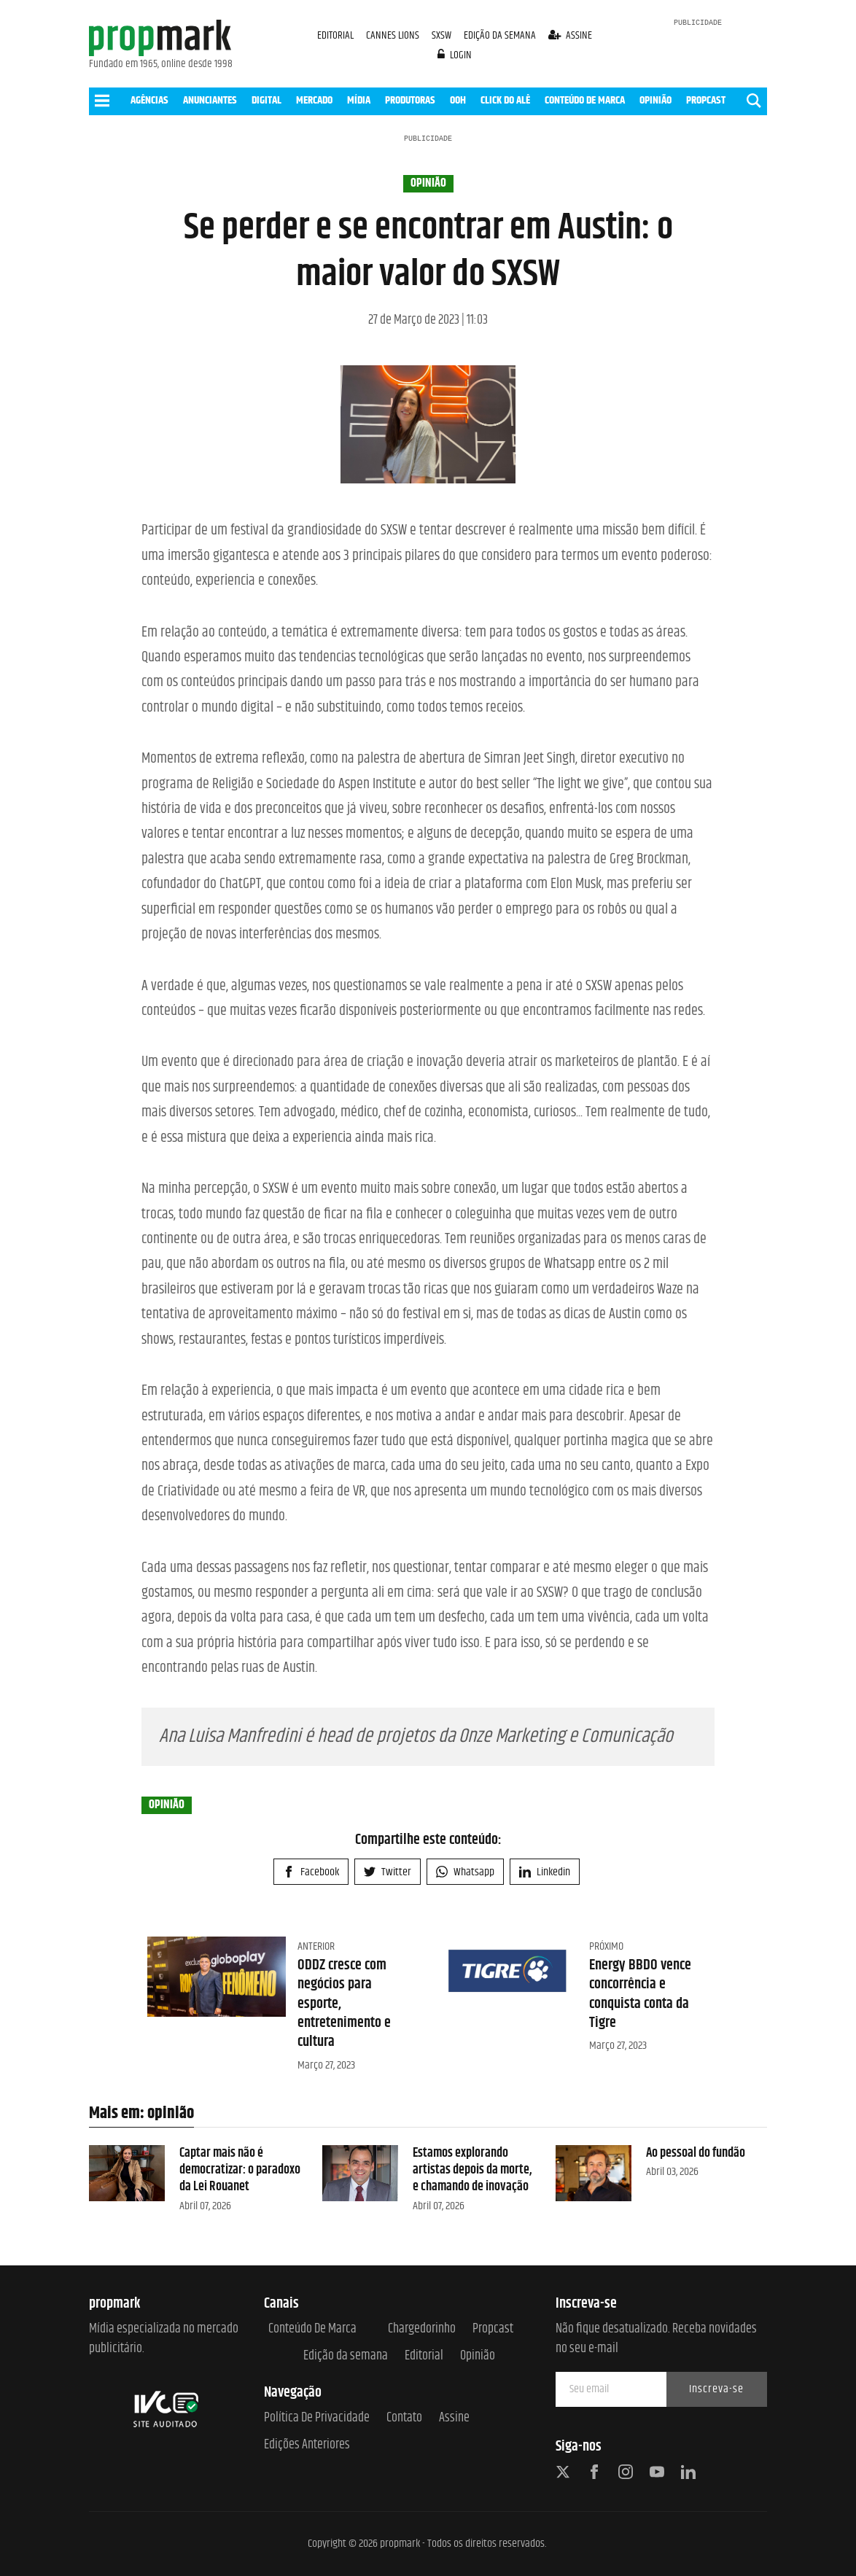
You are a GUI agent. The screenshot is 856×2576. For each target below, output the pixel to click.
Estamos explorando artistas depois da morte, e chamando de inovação (472, 2170)
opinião (428, 183)
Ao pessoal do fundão (695, 2153)
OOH (458, 100)
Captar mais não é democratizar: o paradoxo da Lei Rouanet (239, 2170)
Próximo (606, 1946)
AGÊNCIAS (149, 100)
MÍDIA (358, 100)
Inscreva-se (716, 2389)
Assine (454, 2418)
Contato (404, 2418)
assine (570, 35)
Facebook (311, 1872)
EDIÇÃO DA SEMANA (500, 35)
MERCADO (314, 100)
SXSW (443, 35)
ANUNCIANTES (210, 100)
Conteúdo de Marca (312, 2329)
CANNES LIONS (393, 35)
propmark (400, 2543)
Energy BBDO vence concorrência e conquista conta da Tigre (640, 1994)
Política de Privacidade (317, 2418)
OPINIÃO (655, 100)
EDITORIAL (335, 35)
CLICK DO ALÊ (505, 100)
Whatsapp (465, 1872)
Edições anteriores (307, 2445)
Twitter (387, 1872)
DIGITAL (266, 100)
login (454, 55)
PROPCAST (705, 100)
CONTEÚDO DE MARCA (585, 100)
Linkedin (544, 1872)
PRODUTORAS (410, 100)
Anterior (316, 1946)
